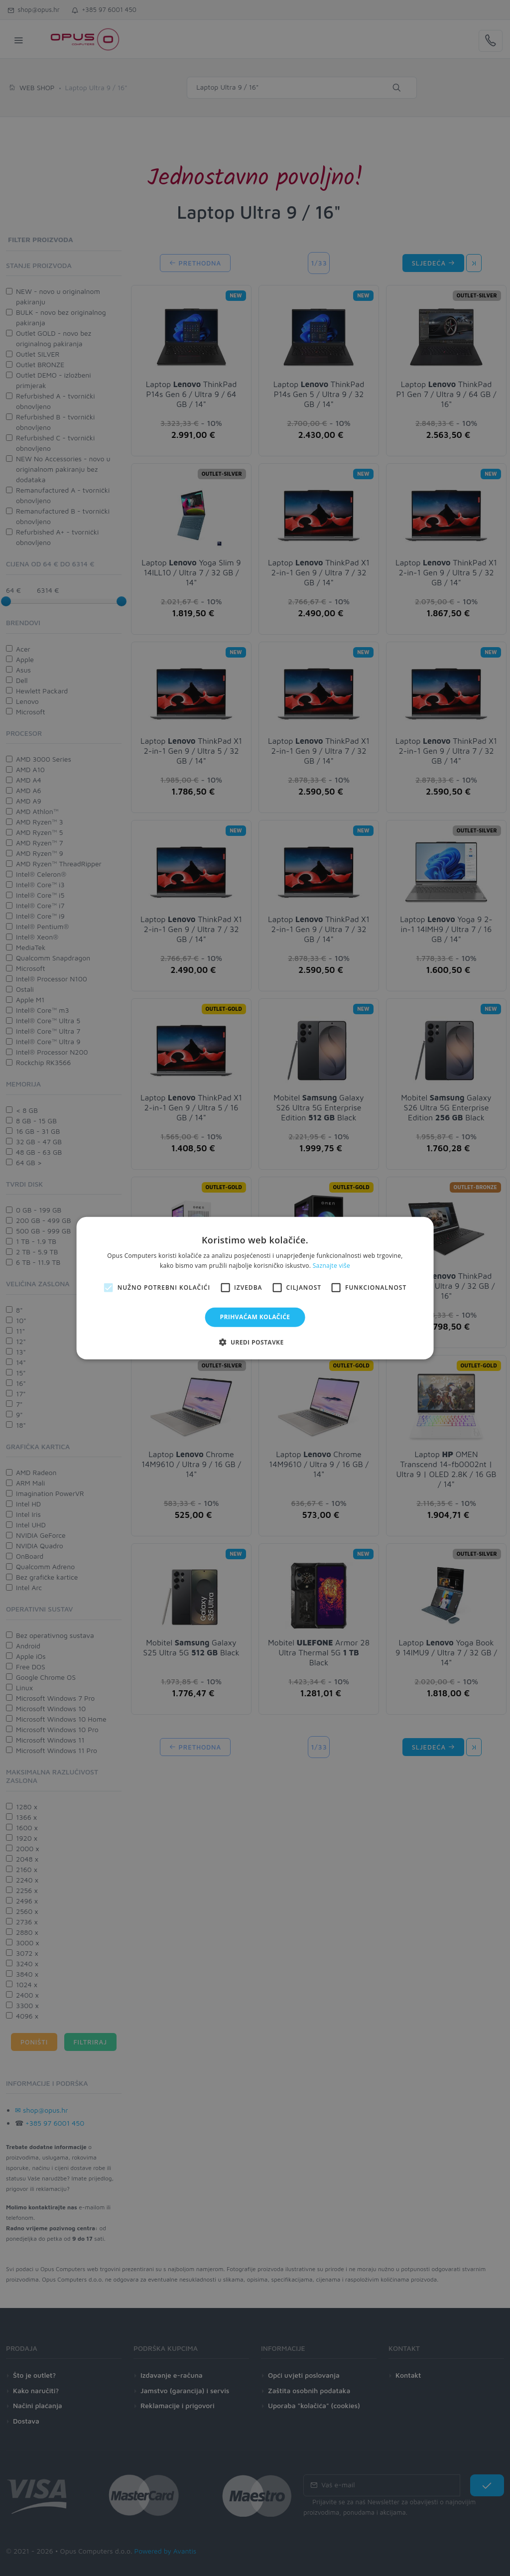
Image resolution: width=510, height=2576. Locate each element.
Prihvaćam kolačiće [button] (255, 1317)
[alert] (255, 1288)
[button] (254, 1342)
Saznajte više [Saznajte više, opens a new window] (331, 1265)
